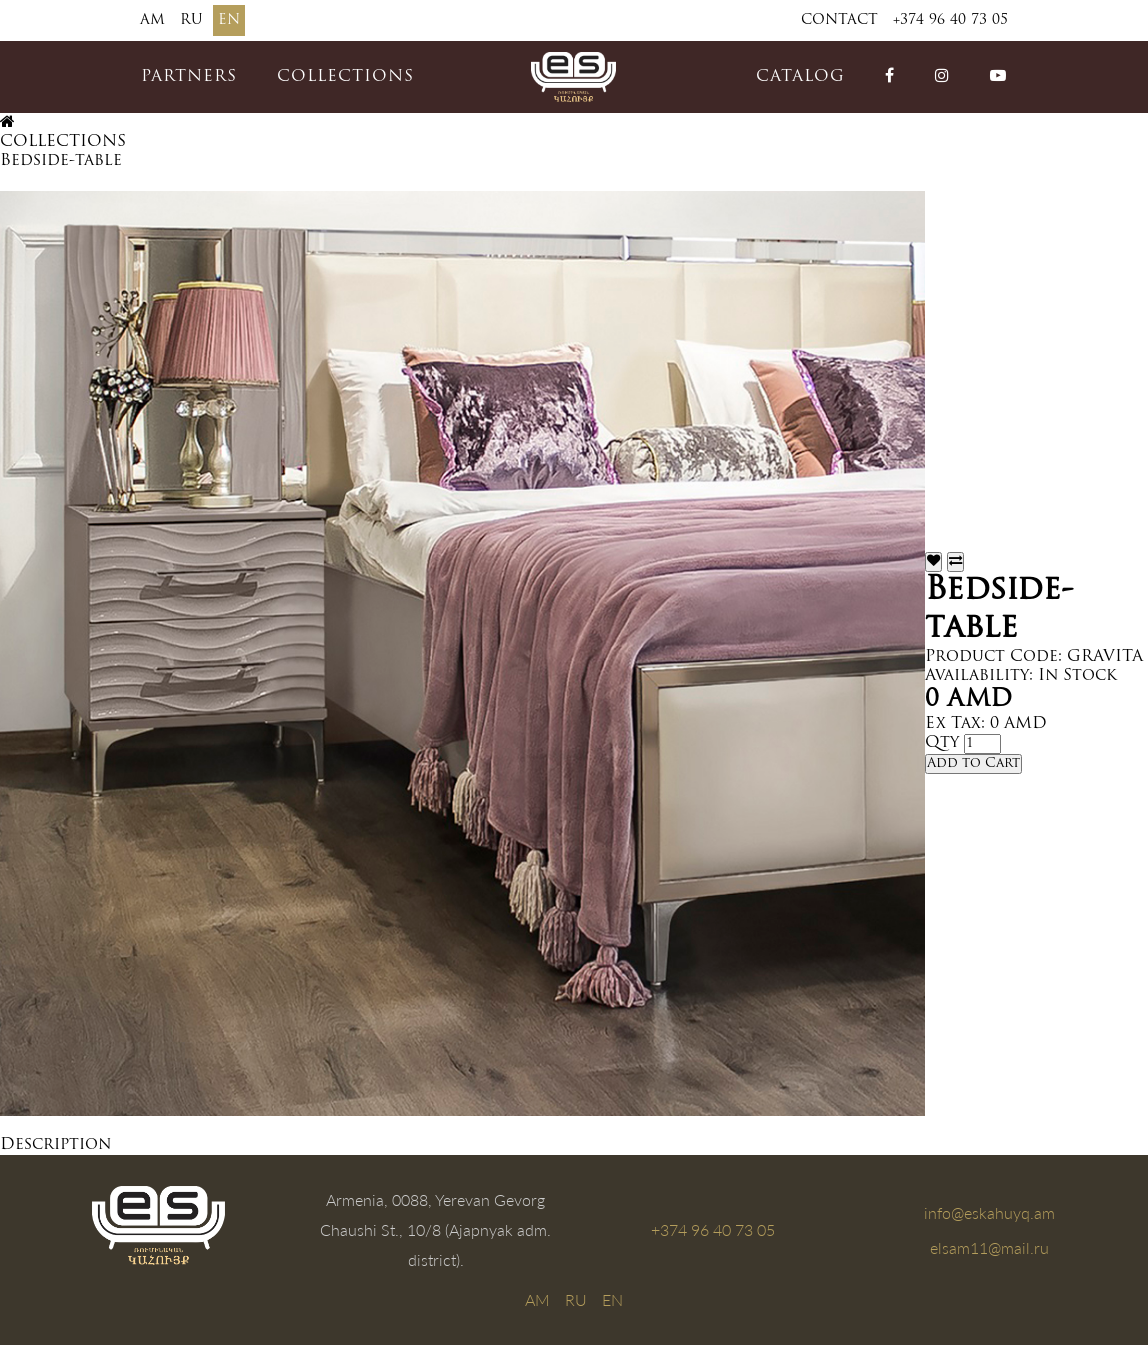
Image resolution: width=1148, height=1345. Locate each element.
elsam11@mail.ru (989, 1247)
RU (191, 20)
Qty (942, 743)
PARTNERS (189, 77)
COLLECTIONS (345, 77)
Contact (839, 20)
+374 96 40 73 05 (950, 20)
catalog (800, 77)
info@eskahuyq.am (989, 1212)
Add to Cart (973, 763)
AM (152, 20)
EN (229, 20)
